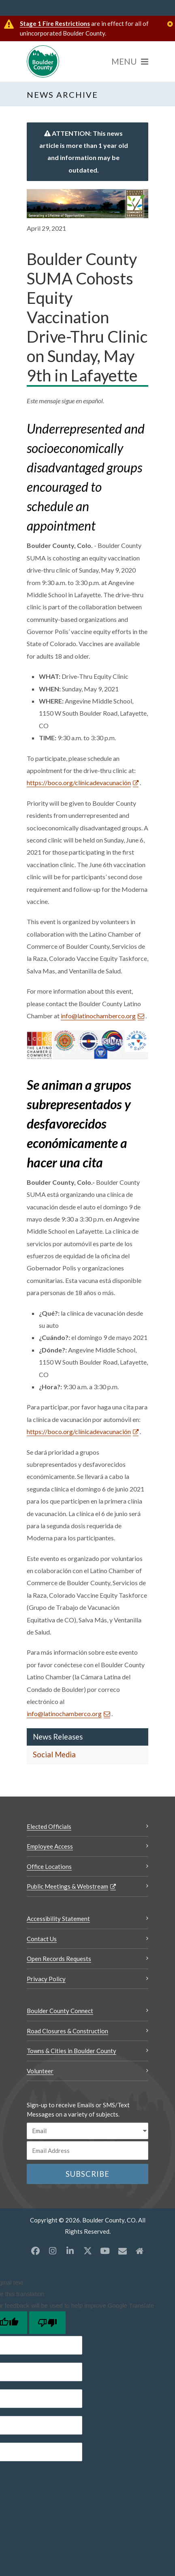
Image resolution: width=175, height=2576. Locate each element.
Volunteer (40, 2071)
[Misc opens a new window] (122, 2251)
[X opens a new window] (87, 2251)
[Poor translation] (47, 2322)
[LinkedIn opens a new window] (70, 2251)
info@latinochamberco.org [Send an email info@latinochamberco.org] (98, 1015)
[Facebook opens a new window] (35, 2251)
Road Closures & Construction (67, 2031)
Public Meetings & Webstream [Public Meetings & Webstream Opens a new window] (67, 1886)
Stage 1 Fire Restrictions (55, 23)
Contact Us (42, 1938)
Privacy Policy (46, 1978)
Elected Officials (49, 1826)
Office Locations (49, 1866)
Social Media (54, 1754)
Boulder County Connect (60, 2010)
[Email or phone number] (87, 2150)
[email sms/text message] (87, 2131)
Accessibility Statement (58, 1918)
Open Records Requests (59, 1958)
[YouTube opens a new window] (105, 2251)
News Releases (58, 1736)
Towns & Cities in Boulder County (71, 2050)
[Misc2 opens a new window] (140, 2251)
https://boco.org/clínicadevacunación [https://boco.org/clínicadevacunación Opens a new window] (79, 782)
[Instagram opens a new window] (53, 2251)
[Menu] (129, 61)
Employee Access (50, 1846)
